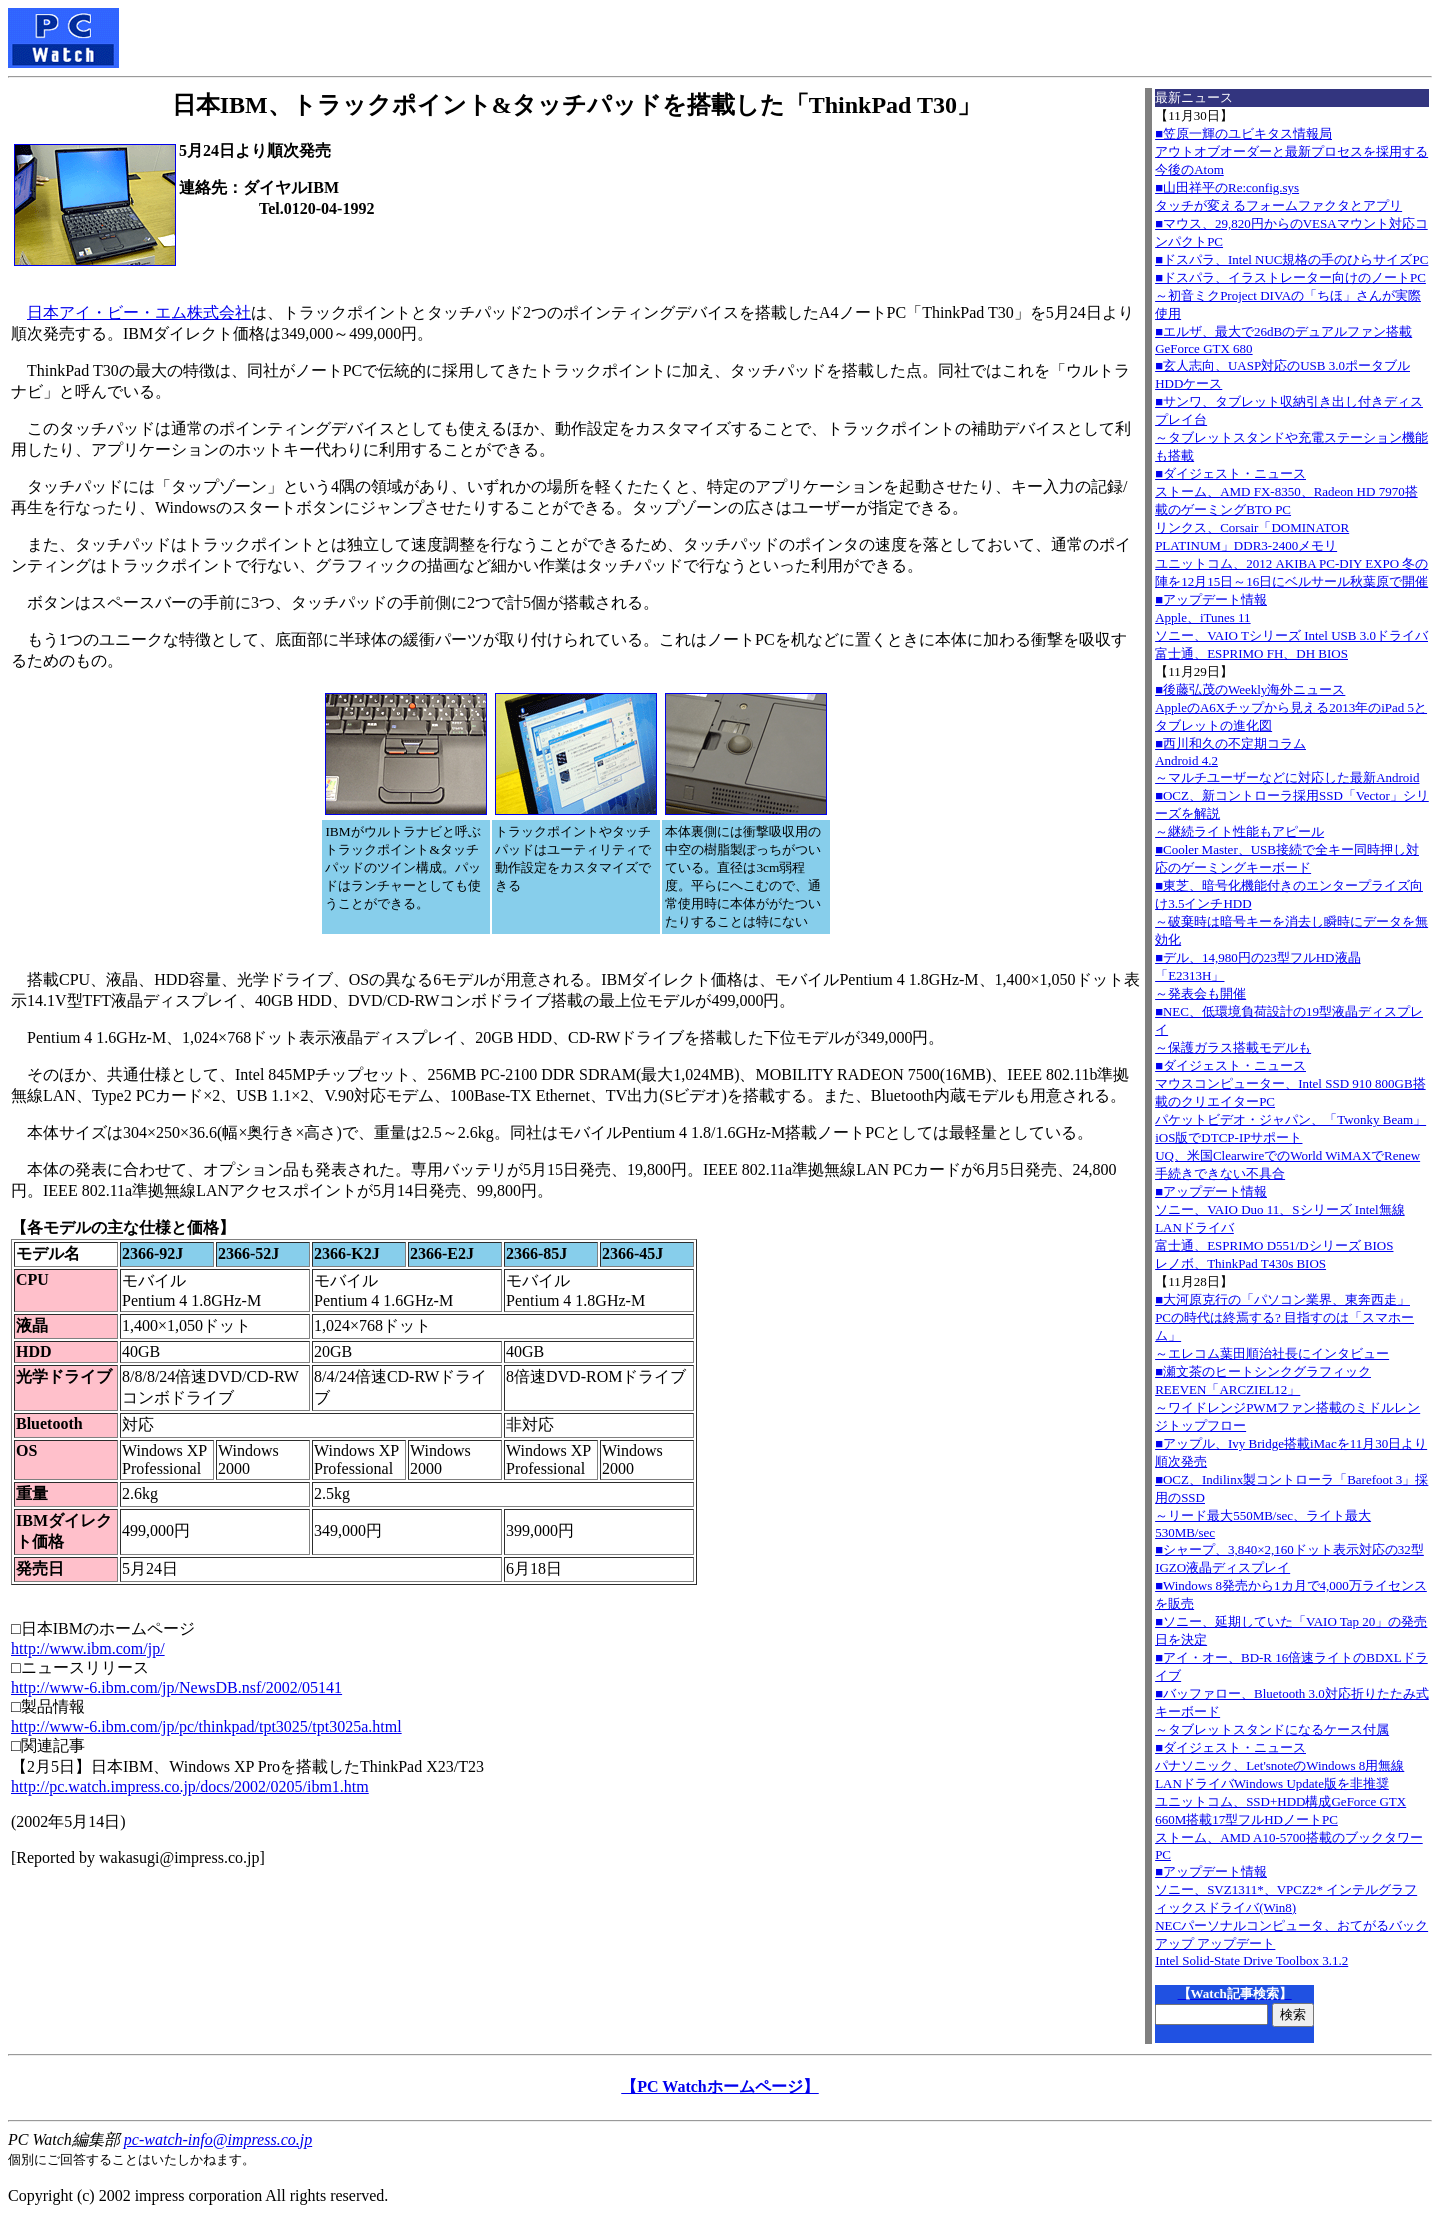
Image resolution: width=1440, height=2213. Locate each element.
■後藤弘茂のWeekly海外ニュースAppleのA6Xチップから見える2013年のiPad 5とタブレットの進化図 (1291, 707)
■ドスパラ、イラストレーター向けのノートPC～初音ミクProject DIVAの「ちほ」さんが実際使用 (1290, 295)
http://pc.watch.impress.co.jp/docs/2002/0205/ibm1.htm (190, 1786)
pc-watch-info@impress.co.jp (218, 2139)
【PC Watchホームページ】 (719, 2086)
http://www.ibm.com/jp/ (88, 1648)
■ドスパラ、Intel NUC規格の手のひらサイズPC (1291, 259)
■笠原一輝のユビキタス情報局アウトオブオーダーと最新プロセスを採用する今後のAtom (1291, 151)
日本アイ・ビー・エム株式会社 (139, 312)
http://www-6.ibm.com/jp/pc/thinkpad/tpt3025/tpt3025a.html (206, 1726)
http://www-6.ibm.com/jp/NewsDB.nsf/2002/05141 (176, 1687)
